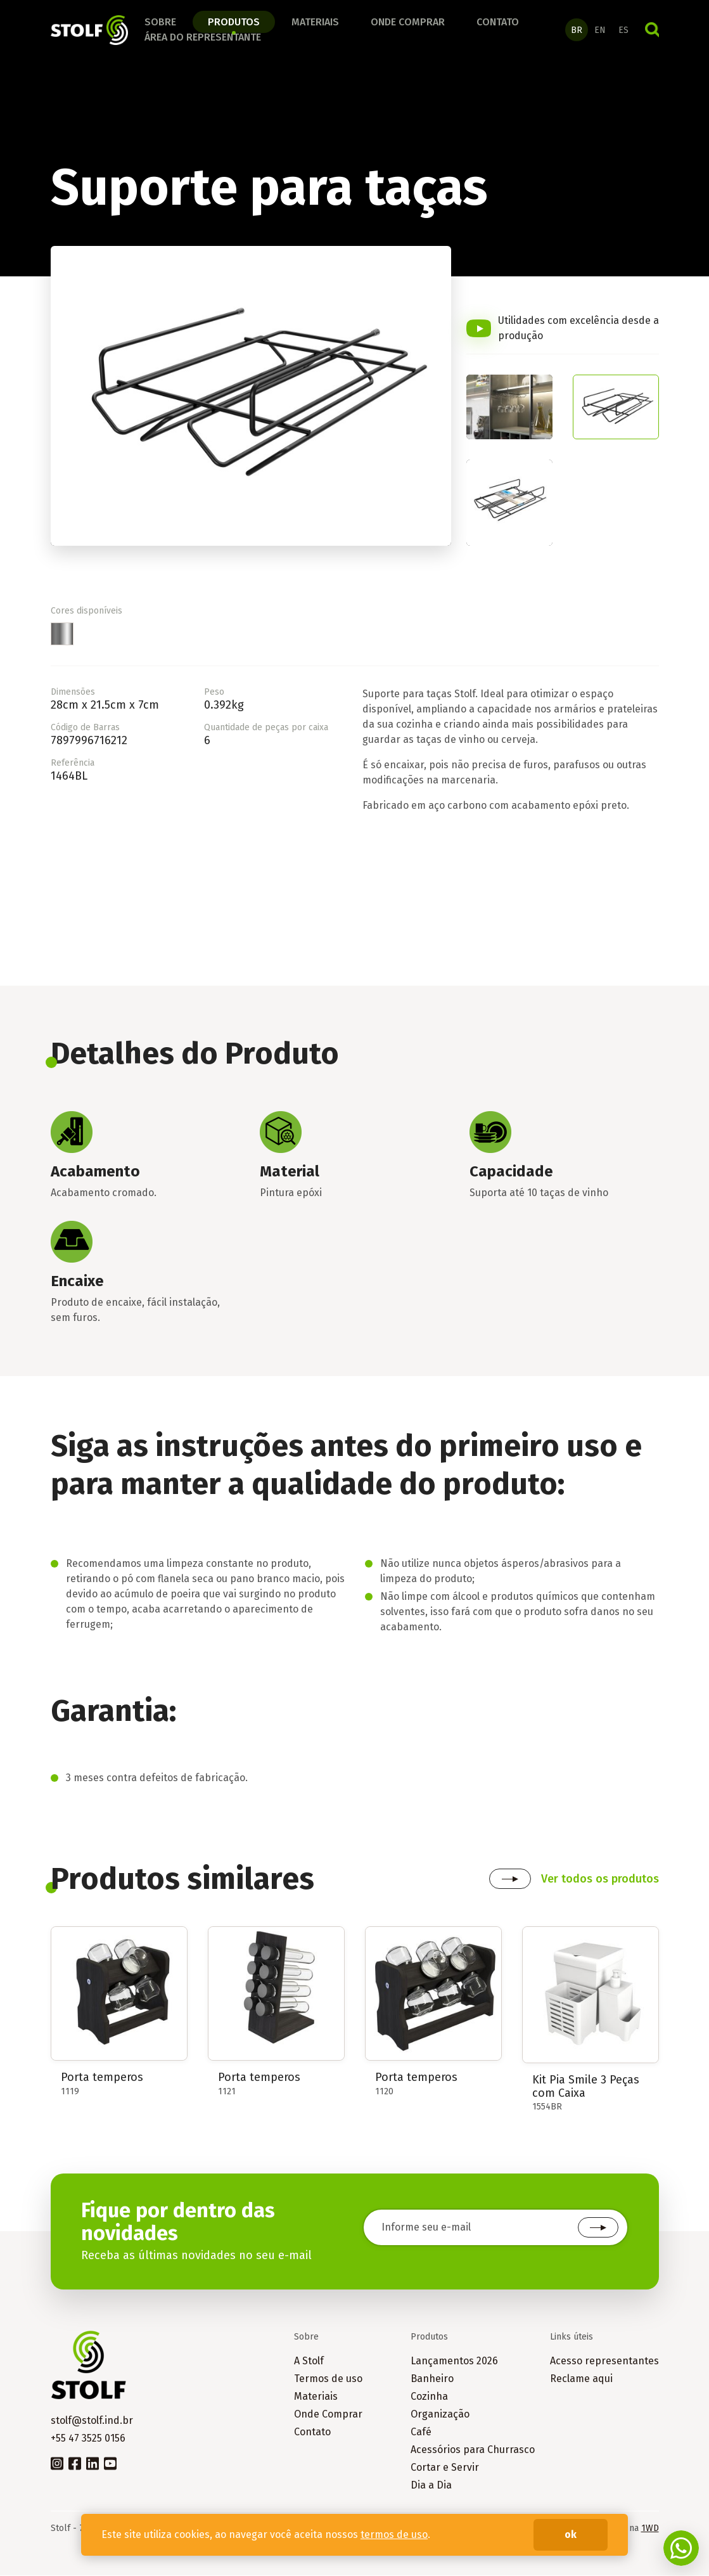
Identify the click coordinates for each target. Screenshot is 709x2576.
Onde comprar (408, 22)
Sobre (160, 22)
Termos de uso (328, 2379)
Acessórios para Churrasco (473, 2450)
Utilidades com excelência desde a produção (578, 328)
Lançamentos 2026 (454, 2361)
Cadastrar (598, 2229)
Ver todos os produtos (600, 1879)
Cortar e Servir (445, 2468)
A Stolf (309, 2361)
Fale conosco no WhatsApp (681, 2548)
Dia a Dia (431, 2486)
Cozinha (429, 2397)
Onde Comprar (328, 2415)
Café (421, 2432)
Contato (497, 22)
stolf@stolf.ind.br (92, 2421)
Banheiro (432, 2379)
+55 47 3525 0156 (88, 2439)
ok (571, 2534)
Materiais (315, 22)
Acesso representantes (604, 2361)
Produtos (234, 22)
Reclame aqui (581, 2379)
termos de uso (394, 2534)
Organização (440, 2415)
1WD (650, 2528)
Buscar (651, 30)
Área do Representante (202, 38)
